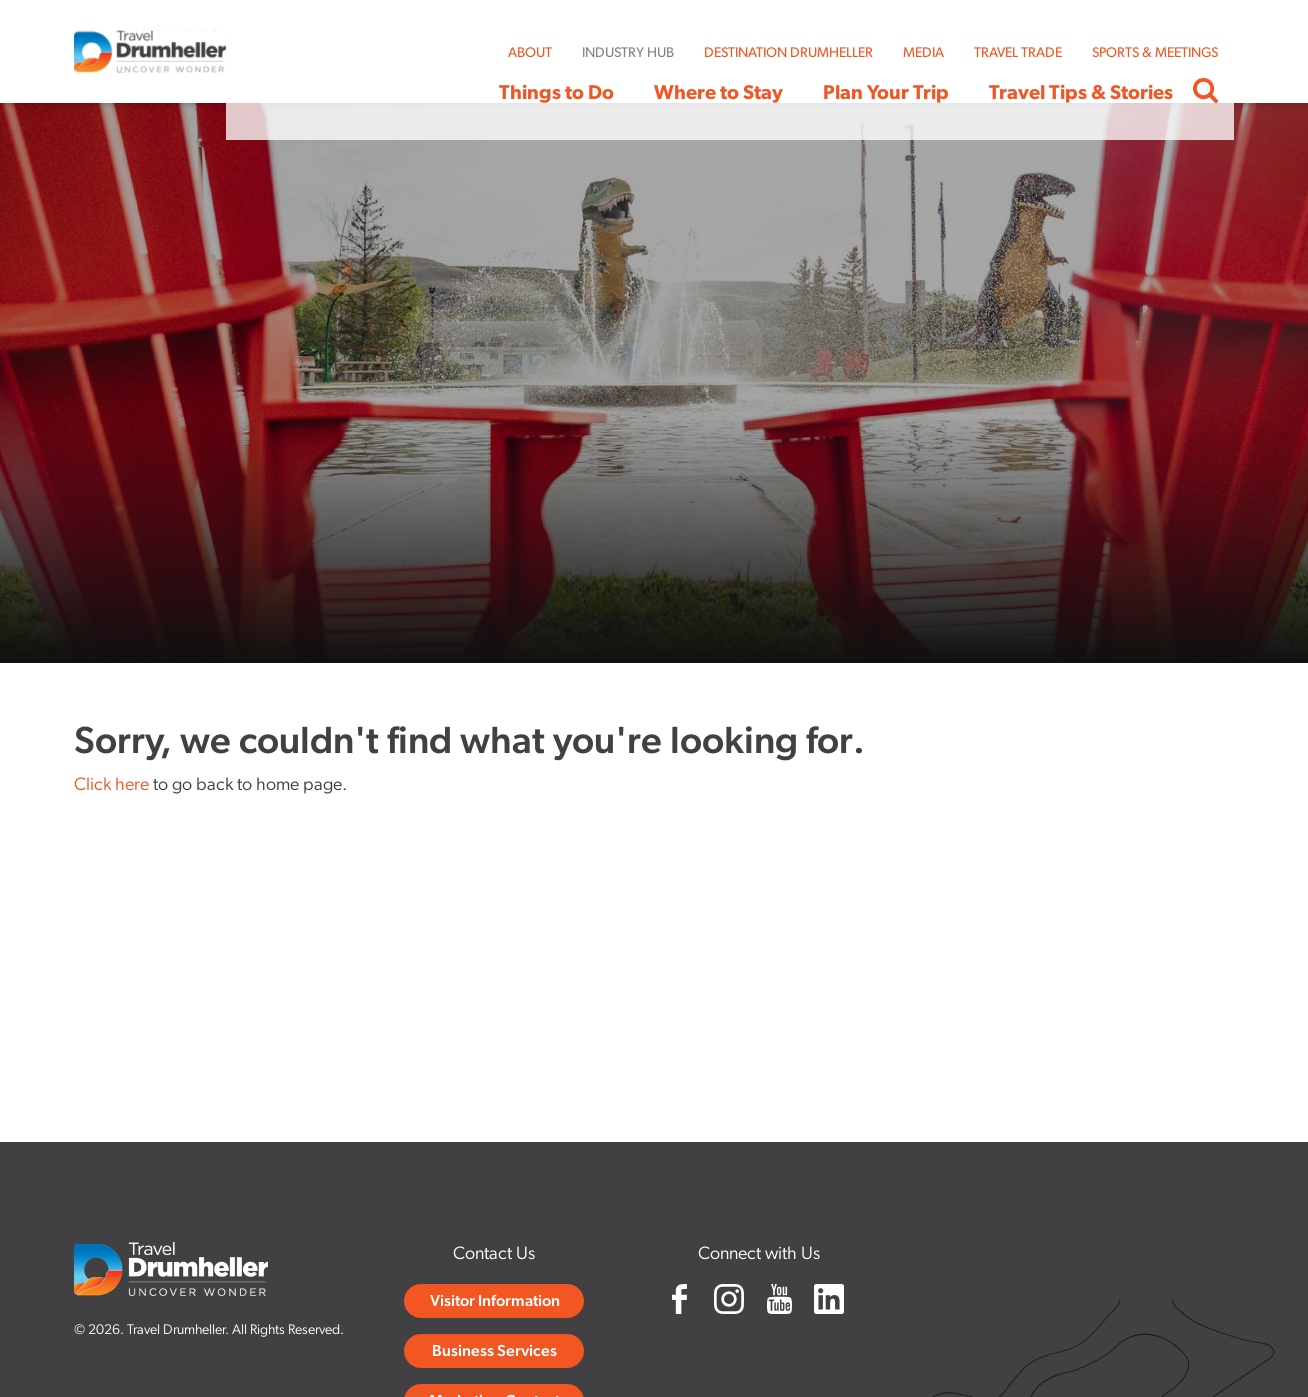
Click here (111, 785)
